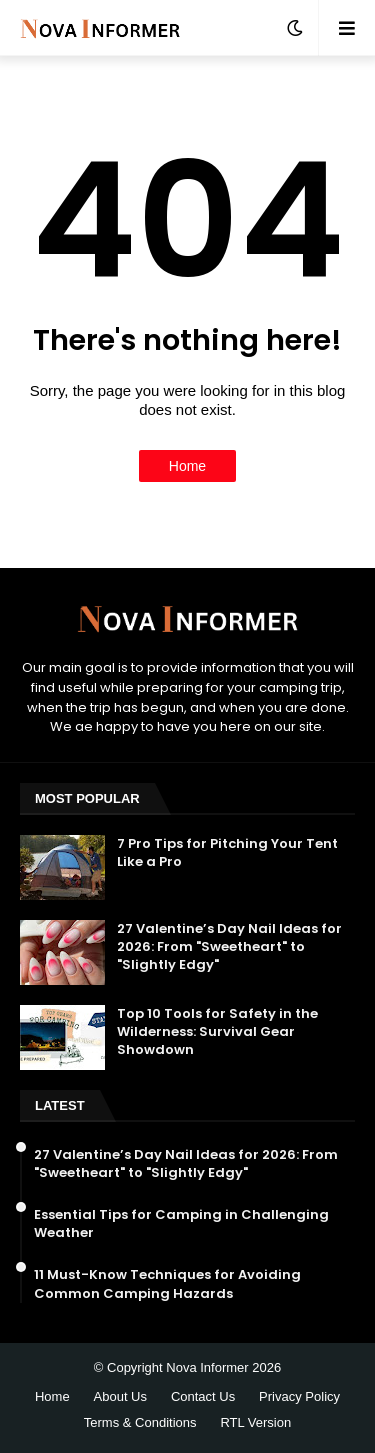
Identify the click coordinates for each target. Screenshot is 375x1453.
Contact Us (203, 1396)
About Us (120, 1396)
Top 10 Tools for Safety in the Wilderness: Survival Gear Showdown (217, 1032)
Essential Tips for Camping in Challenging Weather (181, 1224)
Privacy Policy (299, 1396)
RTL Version (255, 1422)
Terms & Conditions (140, 1422)
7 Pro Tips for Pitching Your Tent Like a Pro (227, 853)
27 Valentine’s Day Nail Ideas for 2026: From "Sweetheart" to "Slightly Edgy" (229, 947)
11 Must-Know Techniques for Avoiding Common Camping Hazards (167, 1284)
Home (187, 466)
